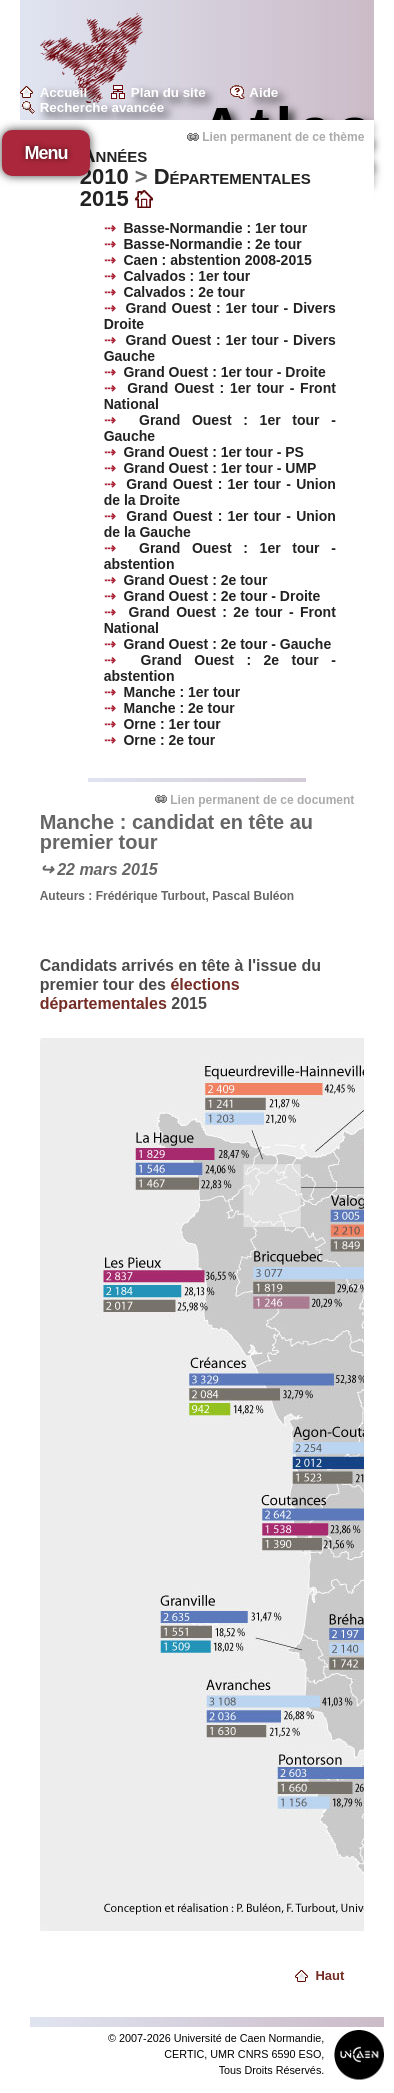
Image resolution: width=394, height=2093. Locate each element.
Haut (329, 1975)
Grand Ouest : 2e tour (195, 580)
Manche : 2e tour (178, 708)
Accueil (63, 92)
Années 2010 (114, 165)
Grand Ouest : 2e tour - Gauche (227, 644)
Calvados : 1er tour (186, 276)
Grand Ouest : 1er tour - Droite (224, 372)
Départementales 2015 (195, 187)
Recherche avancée (102, 107)
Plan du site (168, 92)
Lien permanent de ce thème (283, 137)
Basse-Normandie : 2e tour (212, 244)
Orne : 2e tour (169, 740)
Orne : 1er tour (171, 724)
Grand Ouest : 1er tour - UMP (219, 468)
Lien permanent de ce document (262, 800)
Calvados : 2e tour (183, 292)
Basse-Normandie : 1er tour (215, 228)
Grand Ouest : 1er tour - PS (213, 452)
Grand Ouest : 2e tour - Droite (221, 596)
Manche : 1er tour (181, 692)
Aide (263, 92)
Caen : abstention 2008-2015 (217, 260)
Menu (45, 153)
